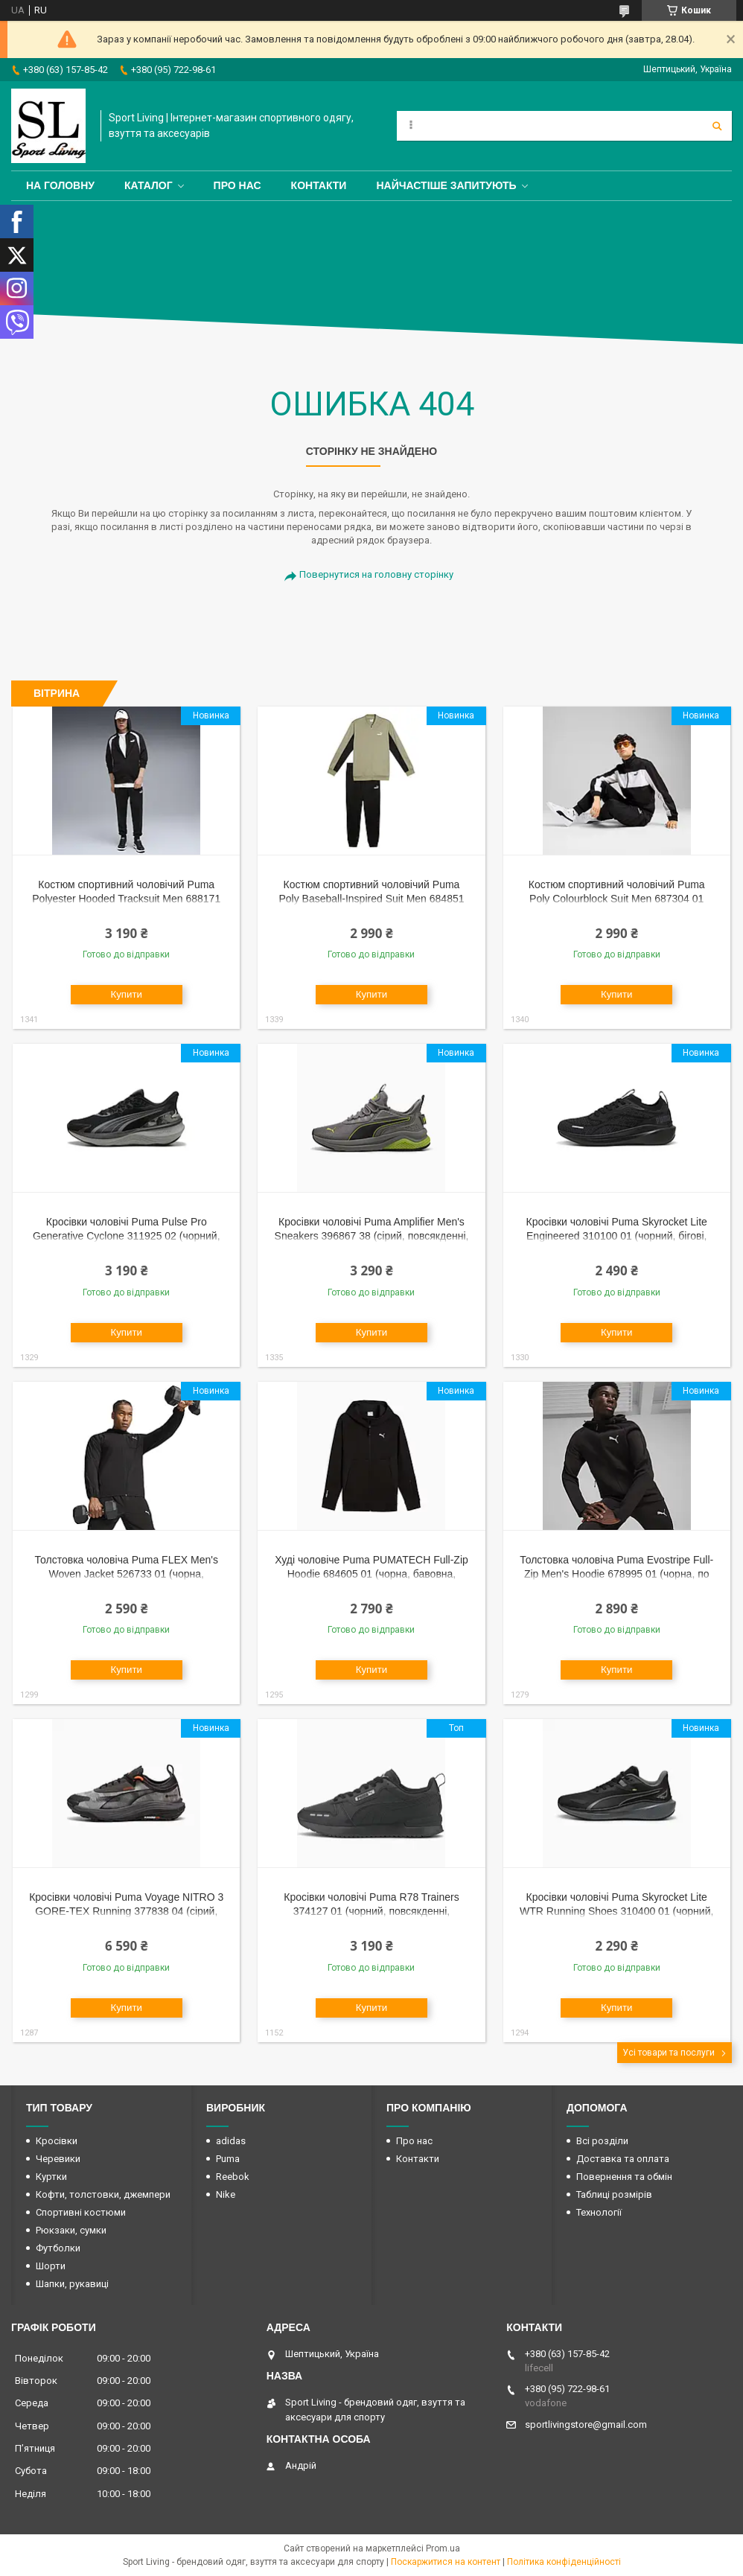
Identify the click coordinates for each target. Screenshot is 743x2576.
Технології (599, 2212)
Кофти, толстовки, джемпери (103, 2194)
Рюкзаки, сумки (71, 2230)
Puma (228, 2158)
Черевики (58, 2158)
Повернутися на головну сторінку (376, 574)
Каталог (148, 185)
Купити (126, 994)
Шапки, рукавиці (72, 2283)
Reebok (232, 2176)
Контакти (319, 185)
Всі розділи (602, 2140)
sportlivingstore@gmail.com (586, 2424)
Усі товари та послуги (668, 2052)
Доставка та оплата (622, 2158)
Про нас (237, 185)
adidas (231, 2140)
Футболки (58, 2248)
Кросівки (56, 2140)
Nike (225, 2194)
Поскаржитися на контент (445, 2562)
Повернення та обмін (624, 2176)
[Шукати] (717, 126)
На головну (60, 185)
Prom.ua (443, 2548)
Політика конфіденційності (564, 2562)
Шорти (51, 2265)
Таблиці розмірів (614, 2194)
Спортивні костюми (81, 2212)
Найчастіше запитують (446, 185)
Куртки (51, 2176)
